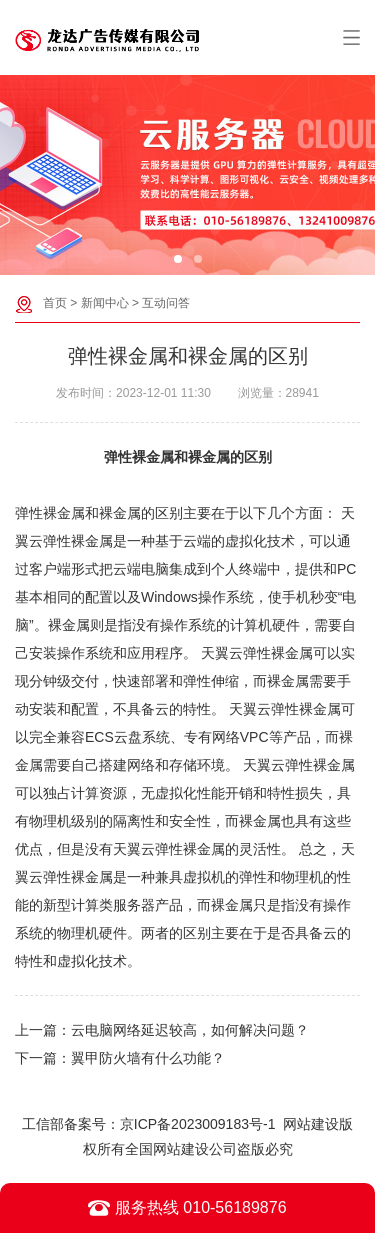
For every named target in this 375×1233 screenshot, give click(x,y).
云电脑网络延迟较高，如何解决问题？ (190, 1030)
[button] (178, 259)
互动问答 (166, 303)
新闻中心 (105, 303)
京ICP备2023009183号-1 (198, 1124)
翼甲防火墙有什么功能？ (148, 1058)
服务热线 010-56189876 (187, 1208)
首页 (55, 303)
